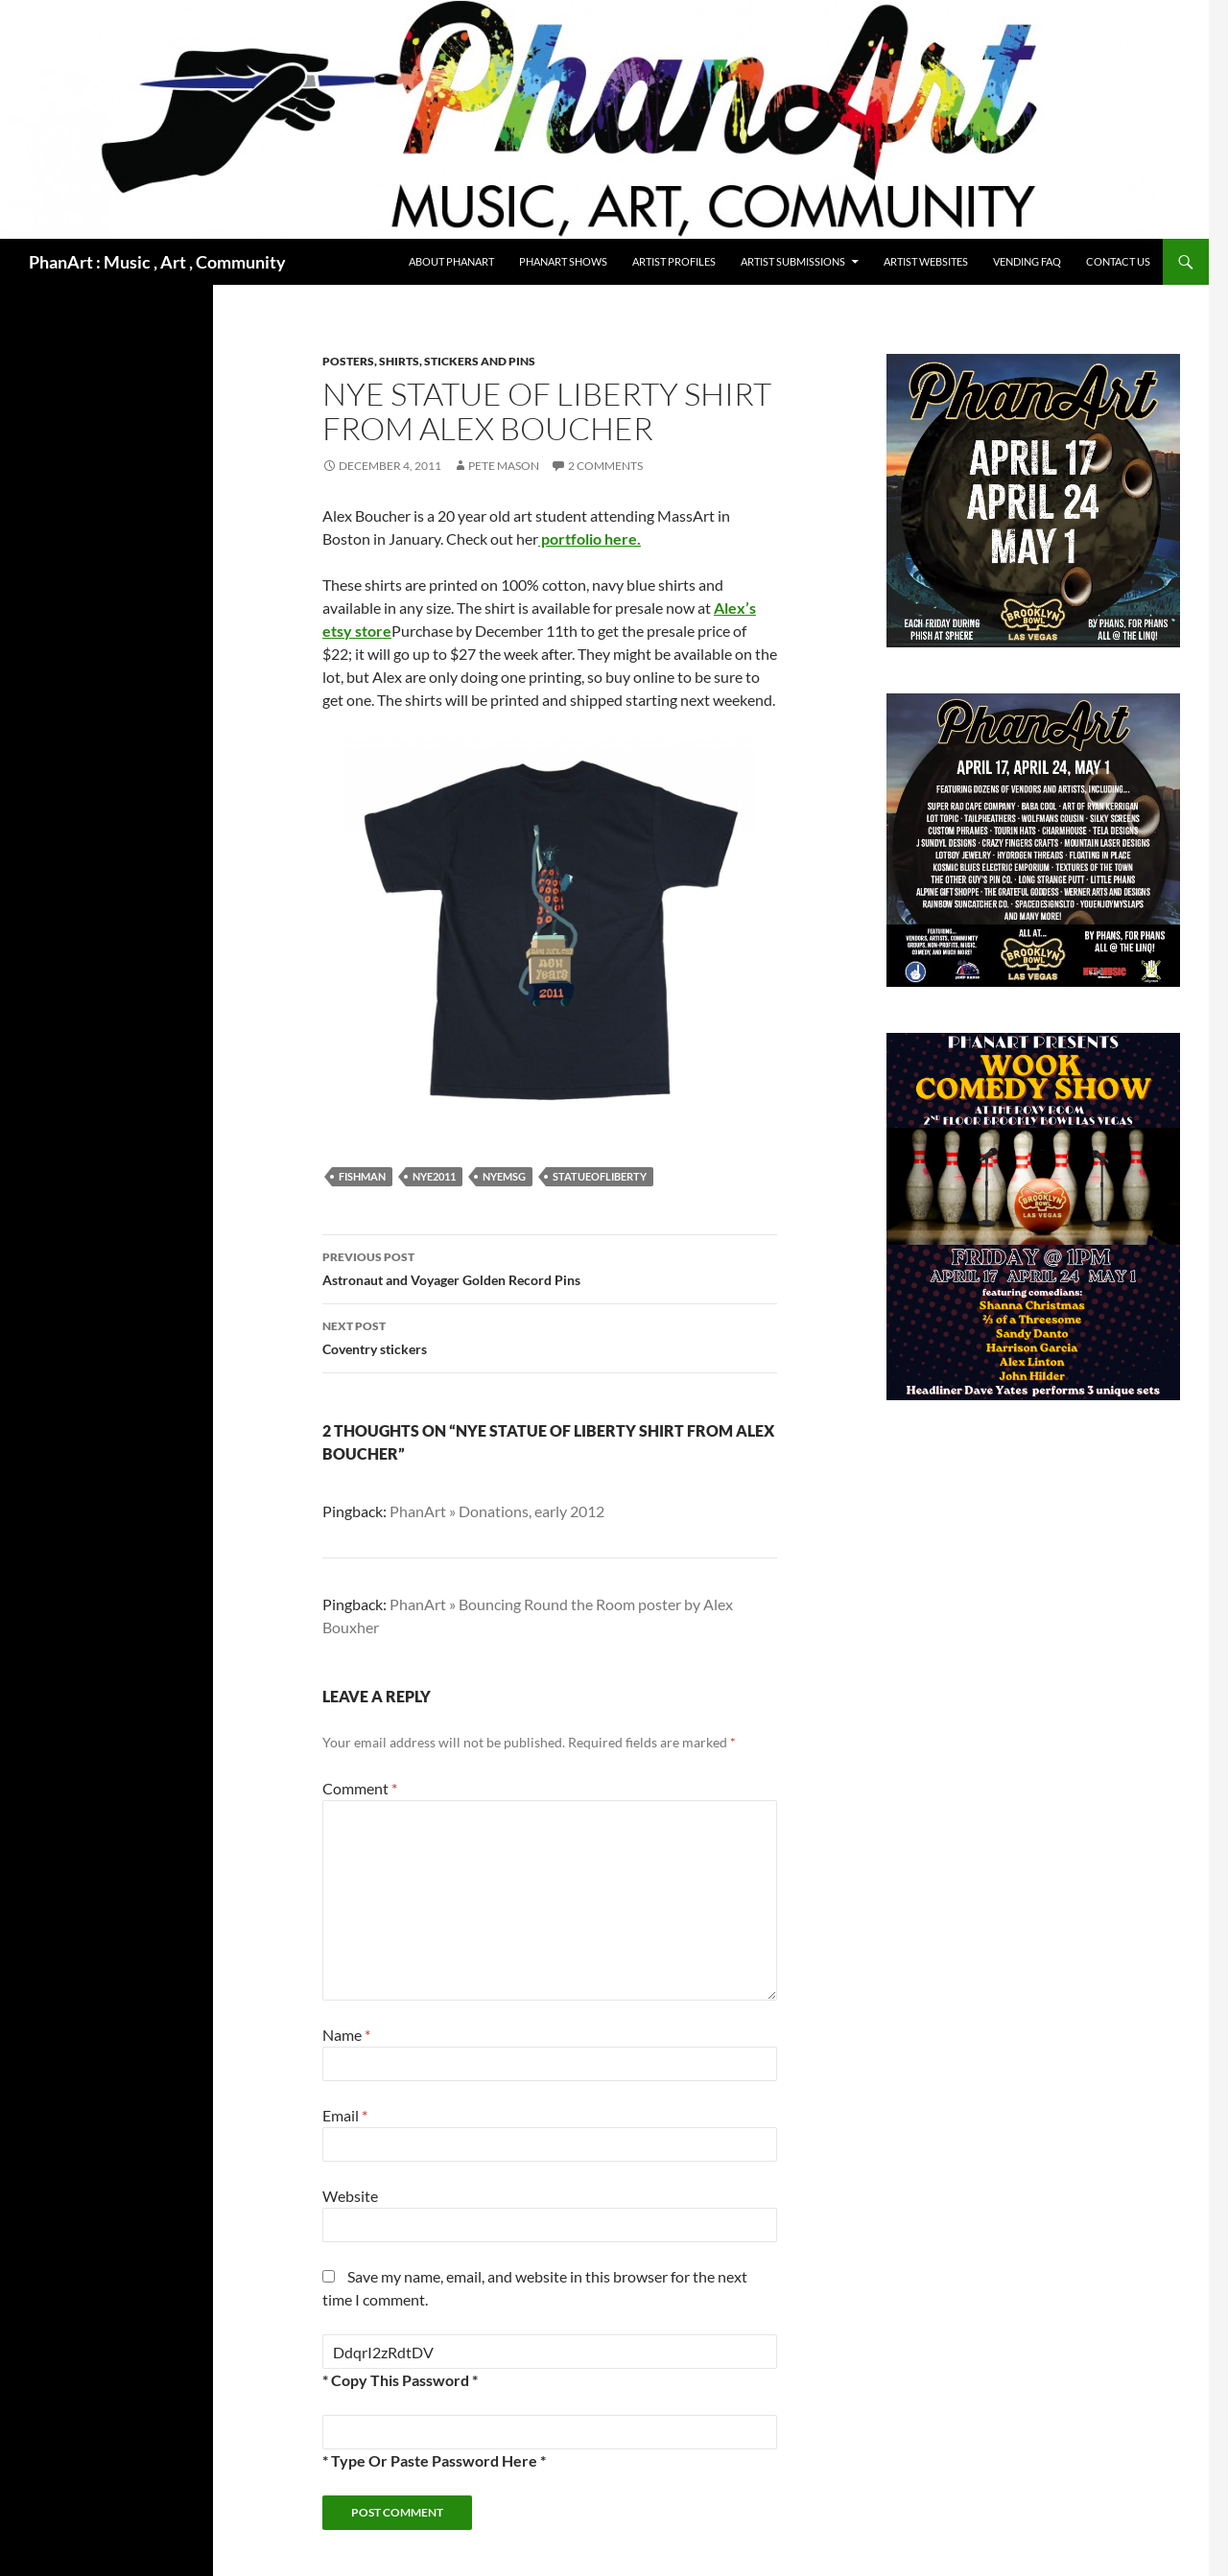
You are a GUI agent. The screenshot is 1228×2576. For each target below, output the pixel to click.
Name (346, 2035)
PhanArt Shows (563, 261)
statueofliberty (600, 1176)
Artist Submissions (793, 261)
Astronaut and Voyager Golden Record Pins (549, 1267)
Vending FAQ (1027, 261)
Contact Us (1118, 261)
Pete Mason (503, 465)
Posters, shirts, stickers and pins (428, 361)
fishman (362, 1176)
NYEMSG (504, 1176)
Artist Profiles (674, 261)
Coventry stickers (549, 1336)
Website (350, 2196)
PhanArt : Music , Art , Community (157, 261)
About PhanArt (451, 261)
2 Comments (605, 465)
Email (344, 2115)
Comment (359, 1788)
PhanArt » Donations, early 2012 (497, 1511)
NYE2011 (434, 1176)
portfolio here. (589, 538)
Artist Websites (926, 261)
